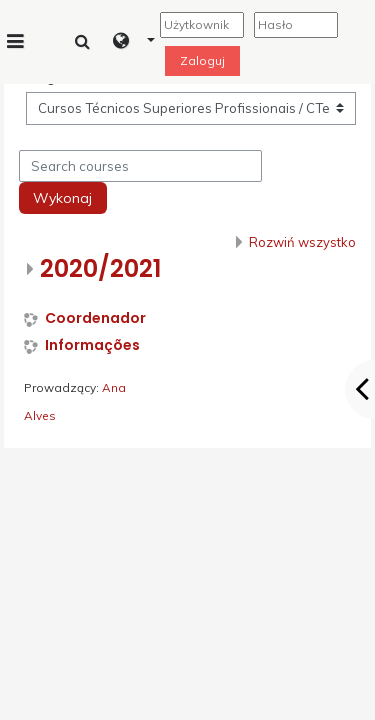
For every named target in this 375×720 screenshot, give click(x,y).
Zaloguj (202, 60)
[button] (134, 42)
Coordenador (95, 318)
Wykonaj (62, 198)
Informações (92, 345)
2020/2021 (100, 268)
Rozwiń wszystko (302, 242)
